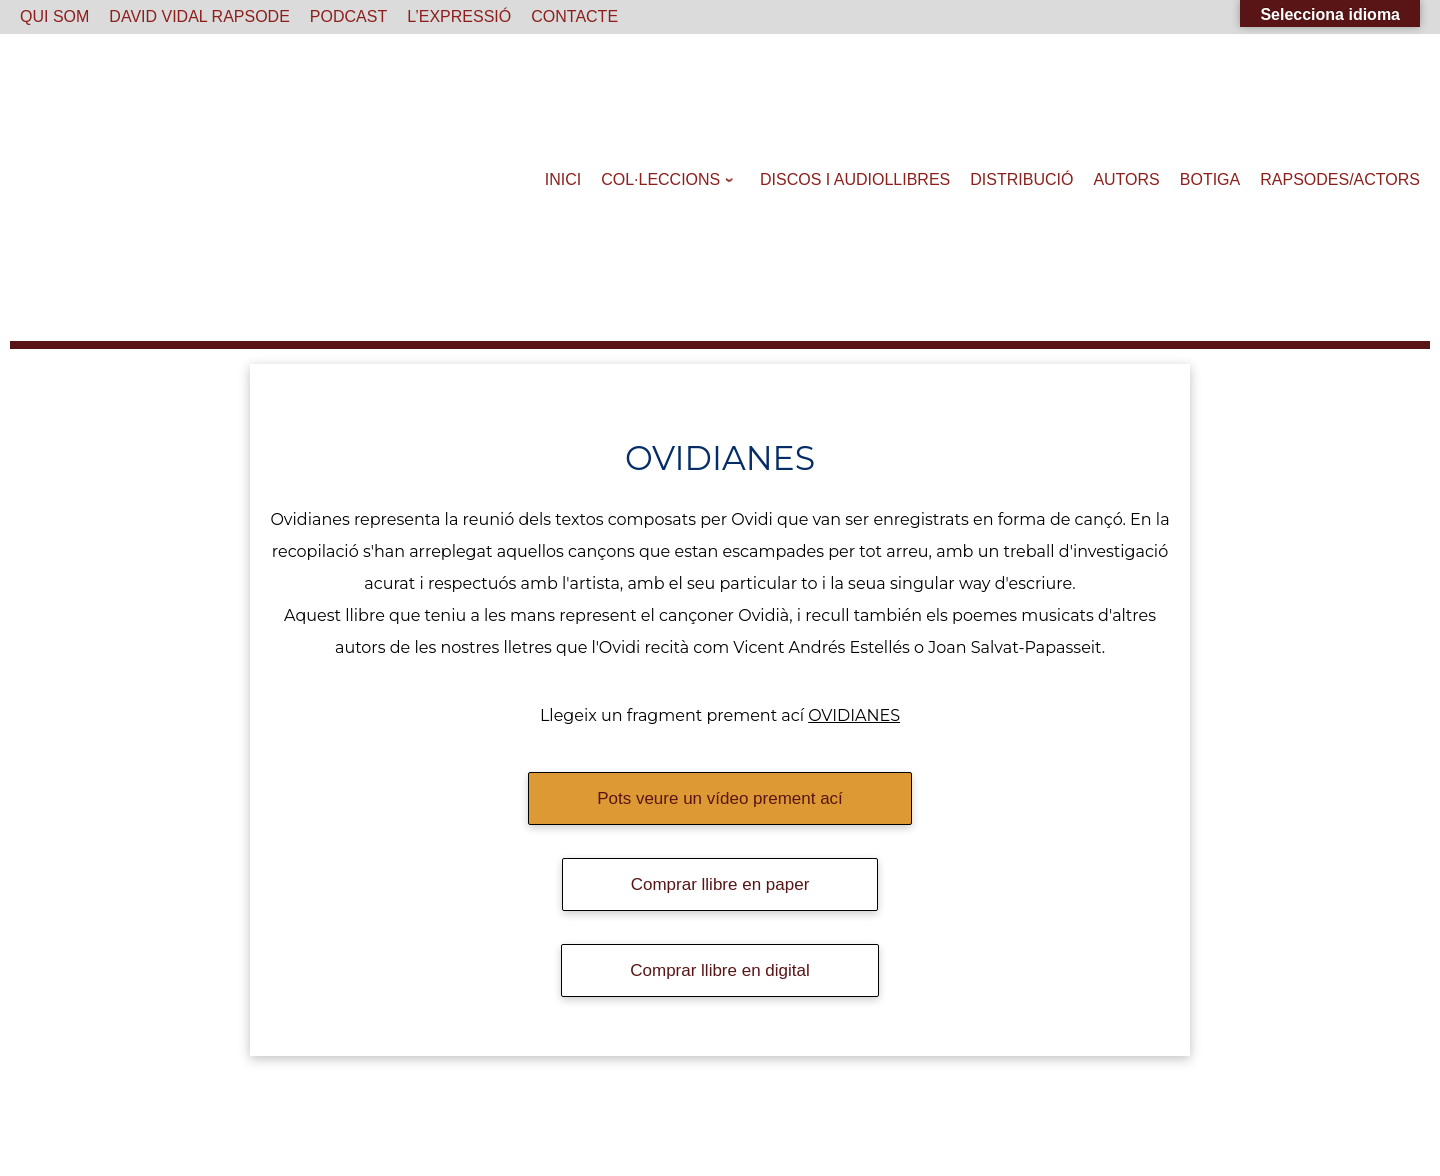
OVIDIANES (854, 715)
